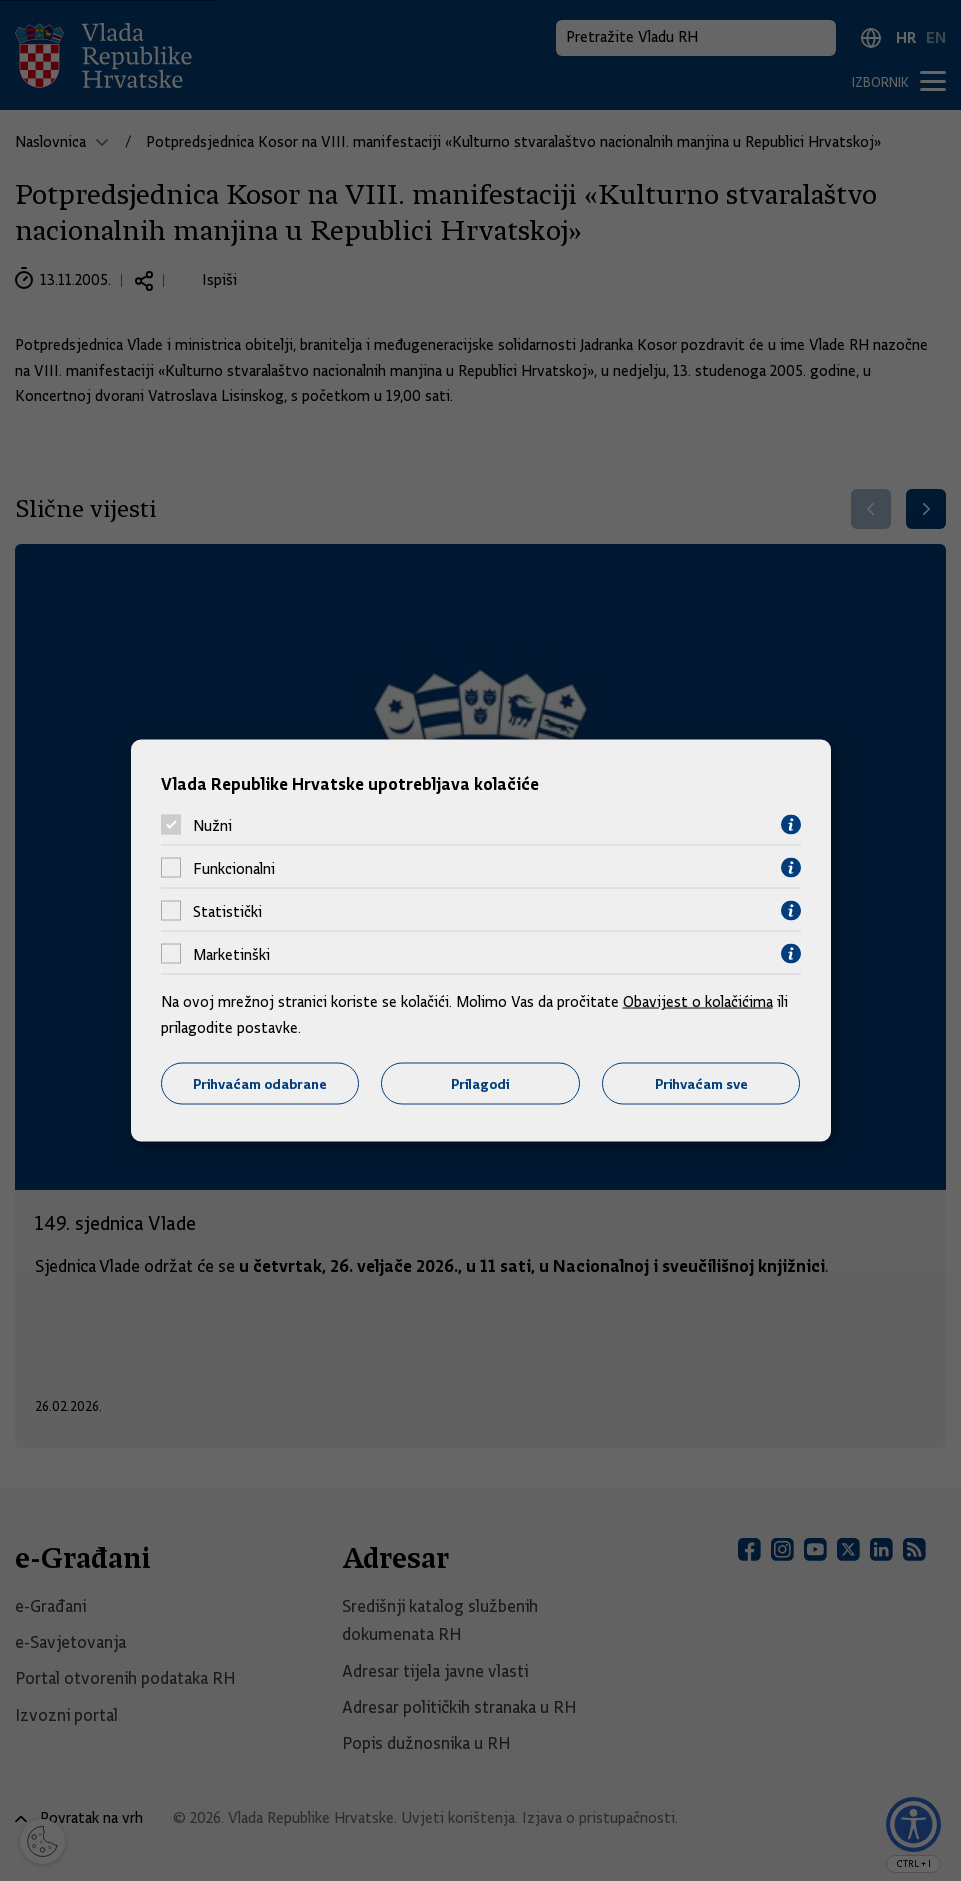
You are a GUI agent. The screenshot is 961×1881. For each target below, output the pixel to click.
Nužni (212, 825)
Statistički (227, 911)
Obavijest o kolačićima (698, 1002)
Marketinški (231, 954)
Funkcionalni (234, 868)
